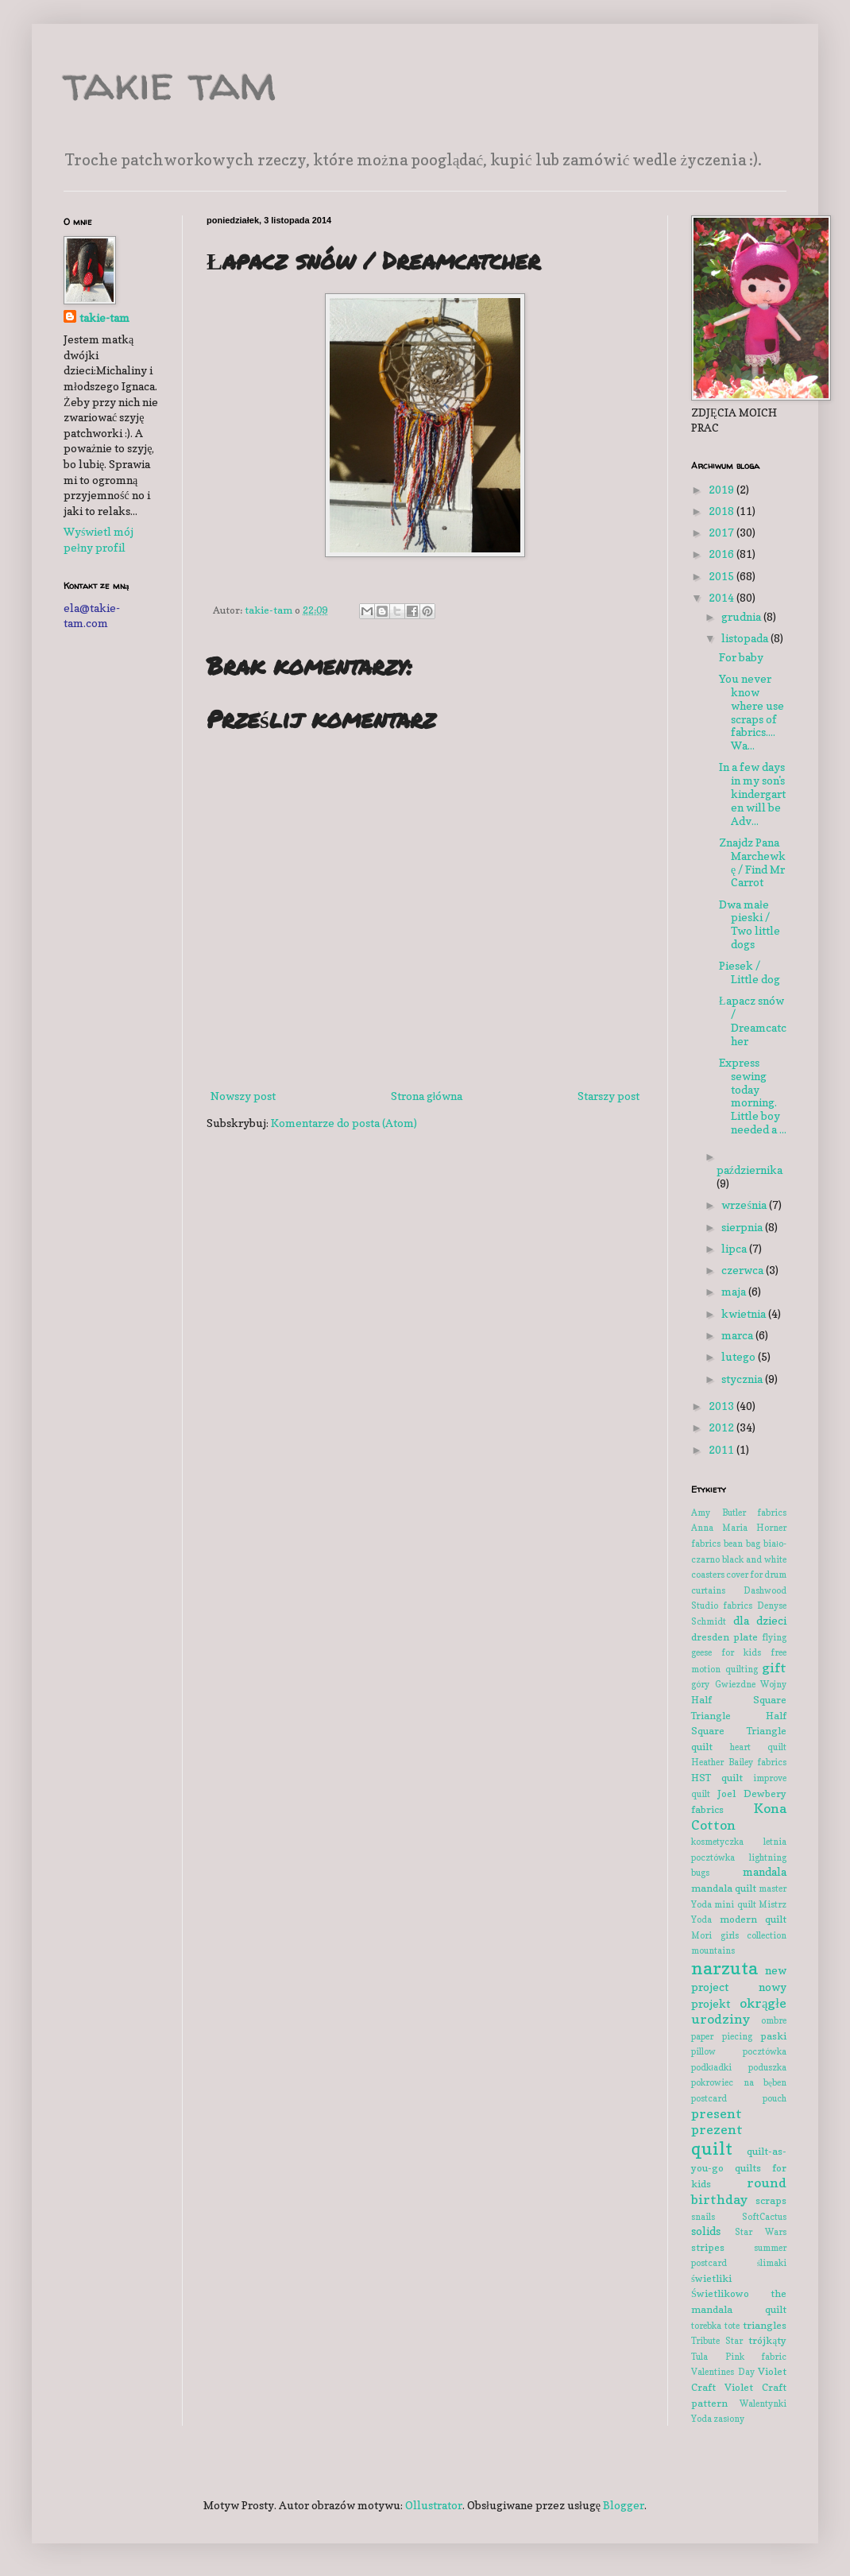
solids (706, 2230)
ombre (773, 2020)
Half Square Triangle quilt (738, 1731)
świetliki (711, 2278)
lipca (735, 1248)
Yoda (701, 2418)
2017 (722, 532)
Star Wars (761, 2231)
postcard (709, 2098)
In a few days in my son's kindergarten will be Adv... (752, 793)
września (744, 1204)
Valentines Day (723, 2371)
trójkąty (767, 2340)
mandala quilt (723, 1888)
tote (732, 2325)
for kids (741, 1652)
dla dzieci (760, 1620)
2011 (722, 1449)
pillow (703, 2051)
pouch (774, 2098)
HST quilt (717, 1778)
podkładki (711, 2067)
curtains (708, 1590)
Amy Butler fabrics (738, 1512)
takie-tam (104, 317)
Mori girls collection (738, 1935)
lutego (739, 1356)
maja (734, 1291)
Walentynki (763, 2403)
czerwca (743, 1269)
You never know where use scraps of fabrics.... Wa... (751, 712)
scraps (770, 2200)
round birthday (738, 2191)
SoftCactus (764, 2216)
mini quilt (734, 1904)
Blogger (623, 2505)
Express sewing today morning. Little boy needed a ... (752, 1096)
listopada (746, 638)
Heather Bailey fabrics (738, 1762)
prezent (717, 2129)
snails (703, 2216)
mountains (713, 1950)
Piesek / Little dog (749, 972)
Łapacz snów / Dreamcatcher (752, 1020)
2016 (722, 553)
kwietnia (744, 1313)
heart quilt (758, 1747)
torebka (706, 2325)
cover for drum (756, 1574)
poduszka (767, 2067)
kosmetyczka (717, 1841)
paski (773, 2036)
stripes (707, 2247)
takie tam (170, 82)
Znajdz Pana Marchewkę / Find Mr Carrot (752, 862)
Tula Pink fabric (738, 2356)
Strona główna (427, 1095)
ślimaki (771, 2262)
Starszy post (608, 1095)
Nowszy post (243, 1095)
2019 (722, 489)
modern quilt (753, 1919)
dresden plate (724, 1637)
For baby (741, 657)
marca (738, 1335)
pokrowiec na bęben (738, 2082)
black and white (754, 1559)
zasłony (728, 2418)
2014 (722, 597)
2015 (722, 576)
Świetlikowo (720, 2293)
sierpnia (743, 1227)
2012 (722, 1427)
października (749, 1169)
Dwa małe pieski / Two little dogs (749, 924)
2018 (722, 510)
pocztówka (764, 2051)
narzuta (724, 1967)
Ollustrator (433, 2505)
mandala (764, 1871)
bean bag (742, 1543)
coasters (707, 1574)
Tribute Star (717, 2340)
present (716, 2113)
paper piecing (721, 2036)
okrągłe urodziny (738, 2011)
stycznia (743, 1378)
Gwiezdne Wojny (751, 1684)
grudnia (742, 616)
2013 (722, 1405)
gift (774, 1667)
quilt (711, 2148)
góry (700, 1684)
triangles (764, 2325)
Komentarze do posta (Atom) (344, 1122)
